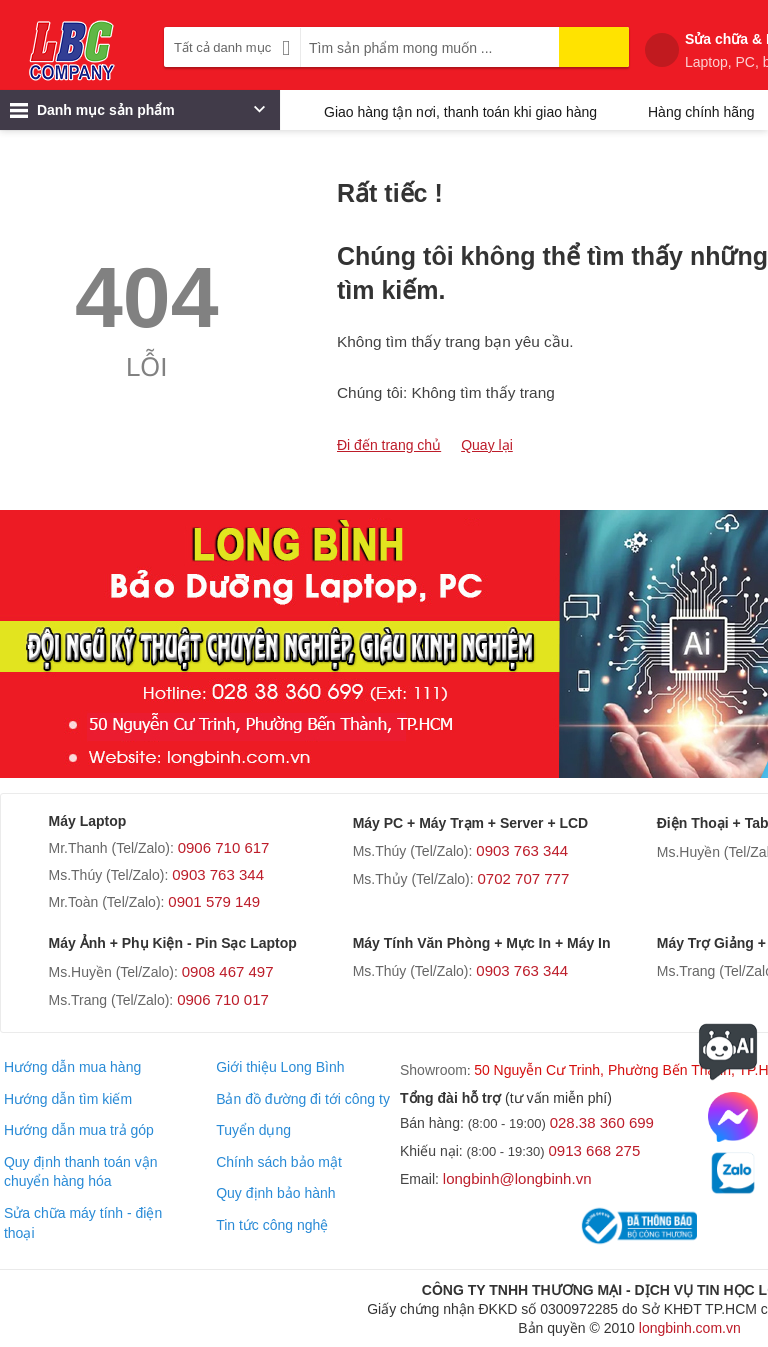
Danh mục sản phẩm (137, 115)
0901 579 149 (214, 901)
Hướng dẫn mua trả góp (79, 1130)
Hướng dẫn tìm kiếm (68, 1099)
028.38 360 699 (602, 1122)
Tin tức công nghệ (272, 1225)
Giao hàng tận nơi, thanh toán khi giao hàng (460, 112)
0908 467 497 (228, 971)
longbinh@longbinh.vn (517, 1178)
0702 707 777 (524, 878)
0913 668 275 (595, 1150)
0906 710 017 (223, 999)
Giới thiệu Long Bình (280, 1067)
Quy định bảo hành (275, 1193)
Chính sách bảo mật (279, 1162)
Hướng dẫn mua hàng (72, 1067)
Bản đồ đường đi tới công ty (303, 1099)
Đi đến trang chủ (389, 445)
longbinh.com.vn (690, 1328)
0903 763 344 (218, 874)
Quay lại (487, 445)
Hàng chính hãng (701, 112)
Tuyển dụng (253, 1130)
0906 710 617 (224, 847)
